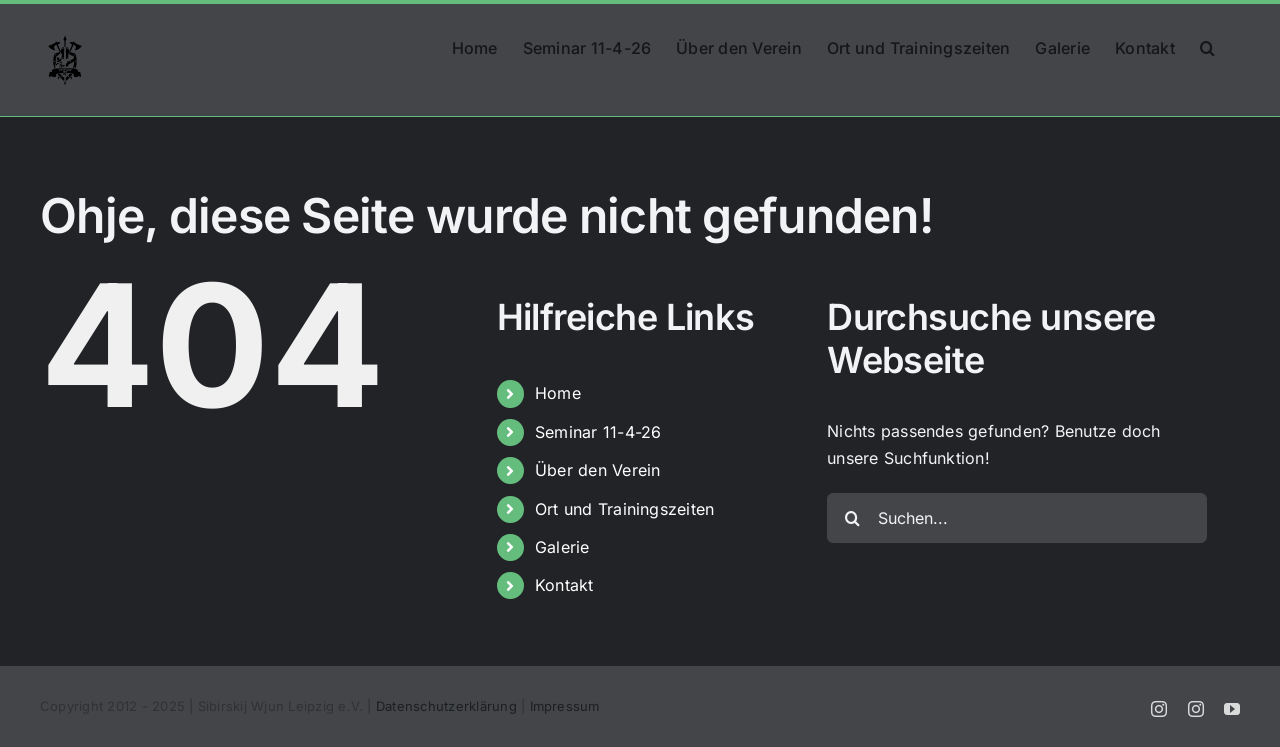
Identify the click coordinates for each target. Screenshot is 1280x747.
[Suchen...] (1017, 518)
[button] (1207, 46)
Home (558, 393)
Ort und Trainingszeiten (625, 509)
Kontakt (564, 585)
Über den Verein (598, 470)
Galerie (562, 547)
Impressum (565, 706)
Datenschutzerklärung (446, 706)
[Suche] (852, 518)
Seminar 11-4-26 (598, 432)
